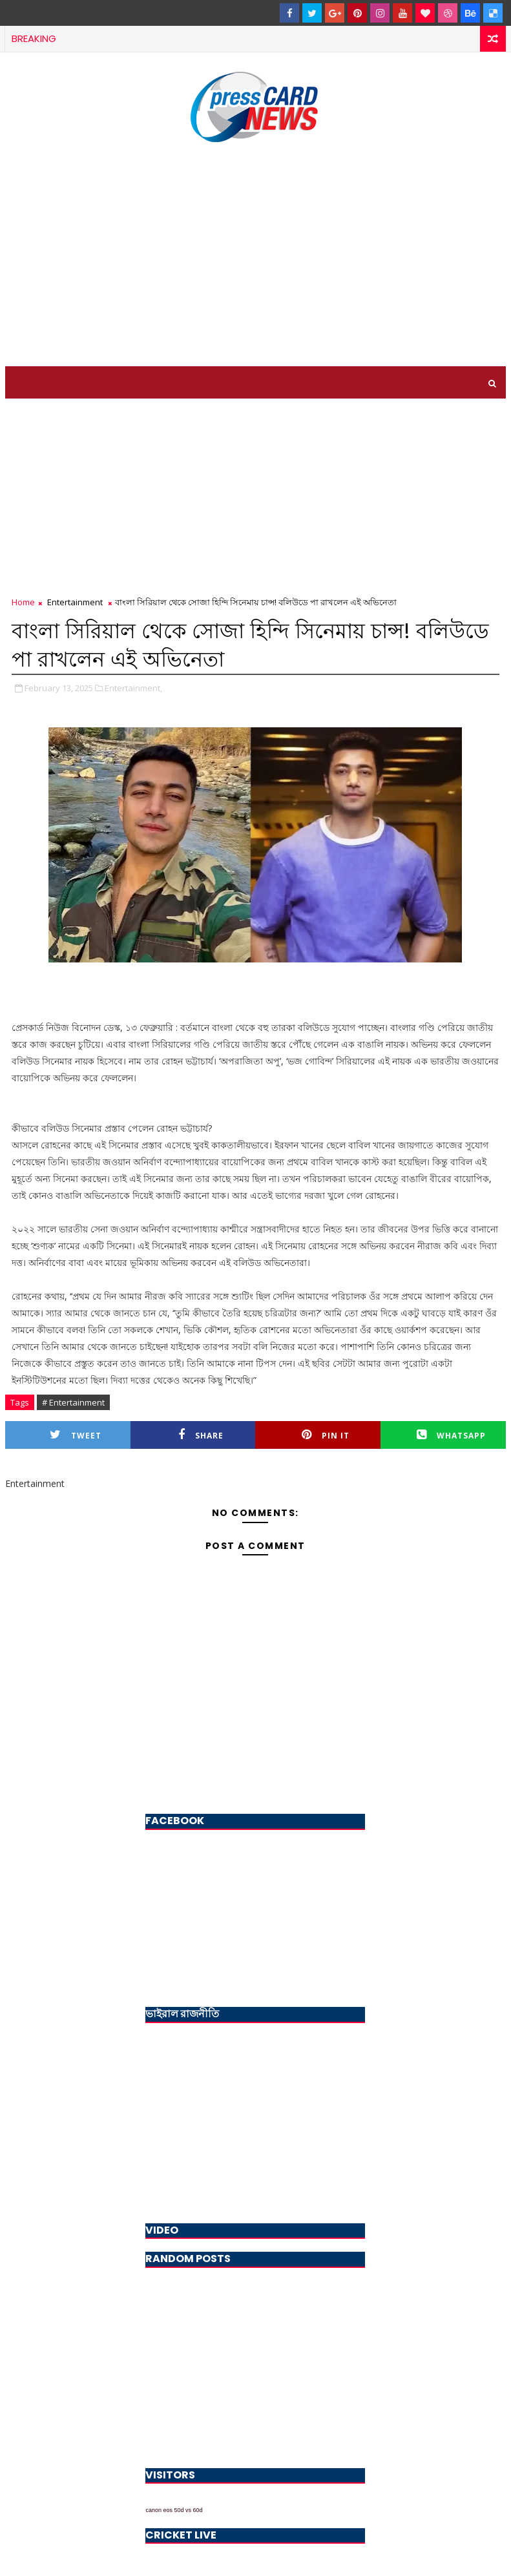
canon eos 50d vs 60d (173, 2510)
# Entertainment (73, 1402)
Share (201, 1435)
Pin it (325, 1435)
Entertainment (75, 602)
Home (23, 602)
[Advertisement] (255, 256)
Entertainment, (133, 688)
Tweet (75, 1435)
